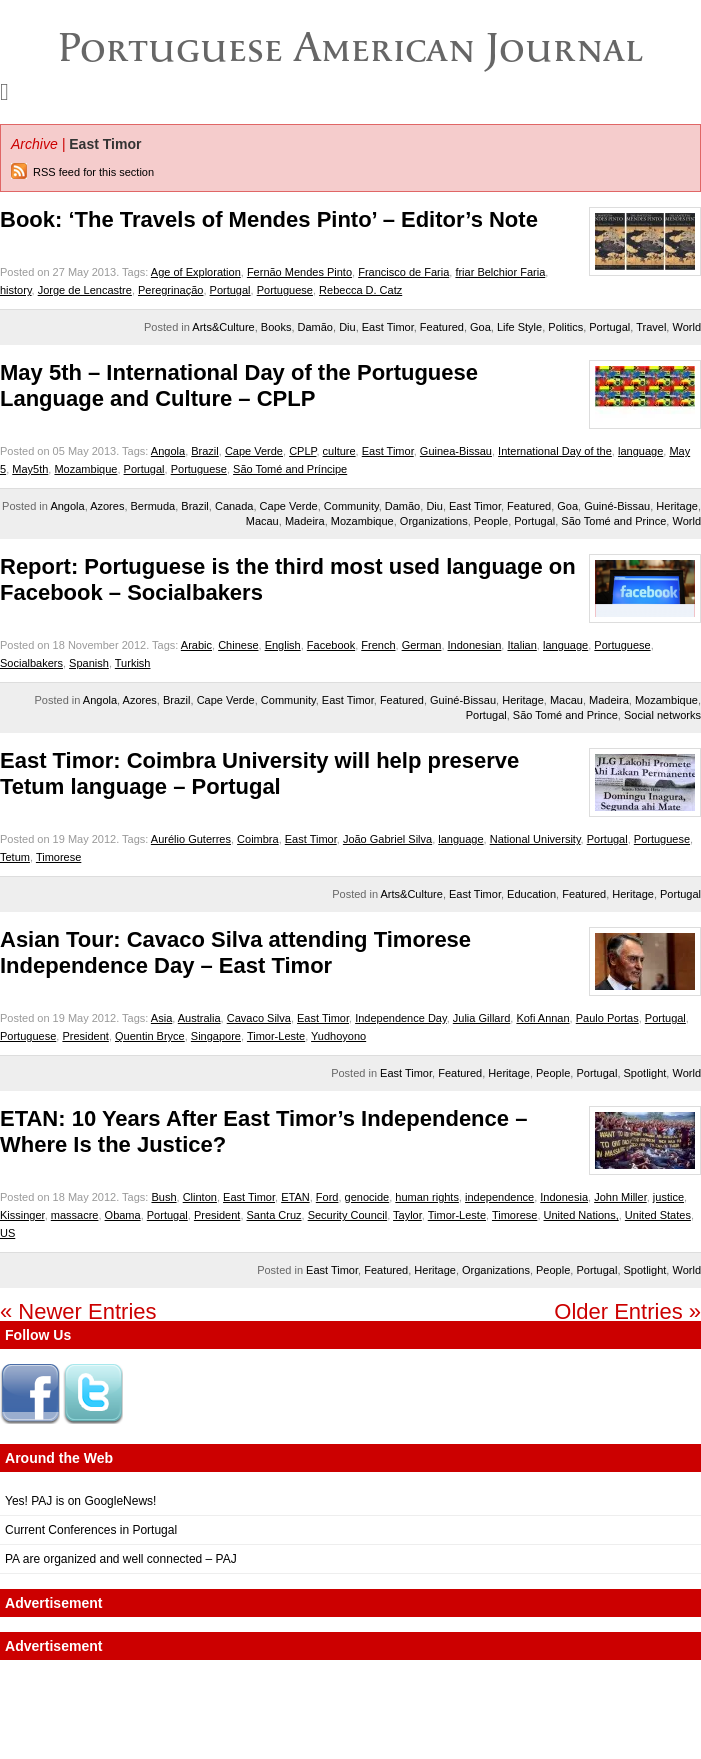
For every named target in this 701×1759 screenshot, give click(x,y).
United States (658, 1215)
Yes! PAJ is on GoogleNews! (80, 1501)
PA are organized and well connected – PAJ (121, 1559)
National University (535, 839)
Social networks (662, 715)
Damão (315, 327)
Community (351, 506)
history (16, 290)
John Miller (620, 1197)
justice (668, 1197)
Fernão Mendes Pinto (299, 272)
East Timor (388, 327)
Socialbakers (31, 663)
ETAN (295, 1197)
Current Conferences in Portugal (91, 1530)
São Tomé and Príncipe (290, 469)
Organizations (434, 521)
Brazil (205, 451)
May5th (30, 469)
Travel (651, 327)
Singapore (216, 1036)
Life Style (519, 327)
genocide (367, 1197)
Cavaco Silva (259, 1018)
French (378, 645)
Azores (107, 506)
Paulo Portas (607, 1018)
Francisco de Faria (403, 272)
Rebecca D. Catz (360, 290)
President (85, 1036)
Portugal (230, 290)
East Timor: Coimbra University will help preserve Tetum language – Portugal (259, 773)
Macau (262, 521)
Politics (565, 327)
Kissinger (22, 1215)
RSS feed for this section (93, 172)
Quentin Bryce (150, 1036)
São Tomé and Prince (613, 521)
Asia (161, 1018)
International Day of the (555, 451)
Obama (123, 1215)
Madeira (305, 521)
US (7, 1233)
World (686, 327)
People (491, 521)
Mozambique (85, 469)
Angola (168, 451)
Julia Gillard (481, 1018)
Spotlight (645, 1073)
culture (339, 451)
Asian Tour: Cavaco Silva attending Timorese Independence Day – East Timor (235, 952)
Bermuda (153, 506)
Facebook (331, 645)
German (422, 645)
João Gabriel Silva (387, 839)
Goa (480, 327)
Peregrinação (170, 290)
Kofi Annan (542, 1018)
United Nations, (581, 1215)
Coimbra (258, 839)
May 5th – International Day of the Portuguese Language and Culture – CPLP (239, 385)
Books (276, 327)
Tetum (15, 857)
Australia (199, 1018)
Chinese (238, 645)
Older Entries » (627, 1311)
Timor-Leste (276, 1036)
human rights (427, 1197)
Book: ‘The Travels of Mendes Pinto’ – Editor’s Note (269, 219)
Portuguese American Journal (350, 47)
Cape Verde (254, 451)
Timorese (58, 857)
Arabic (196, 645)
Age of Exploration (196, 272)
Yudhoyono (338, 1036)
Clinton (200, 1197)
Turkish (133, 663)
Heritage (677, 506)
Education (531, 894)
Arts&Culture (223, 327)
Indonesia (564, 1197)
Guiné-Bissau (617, 506)
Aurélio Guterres (191, 839)
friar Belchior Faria (500, 272)
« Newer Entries (78, 1311)
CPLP (302, 451)
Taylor (407, 1215)
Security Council (347, 1215)
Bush (163, 1197)
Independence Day (401, 1018)
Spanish (89, 663)
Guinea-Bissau (456, 451)
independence (499, 1197)
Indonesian (475, 645)
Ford (327, 1197)
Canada (234, 506)
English (283, 645)
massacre (75, 1215)
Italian (521, 645)
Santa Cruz (274, 1215)
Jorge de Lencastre (85, 290)
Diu (347, 327)
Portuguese (285, 290)
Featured (442, 327)
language (640, 451)
